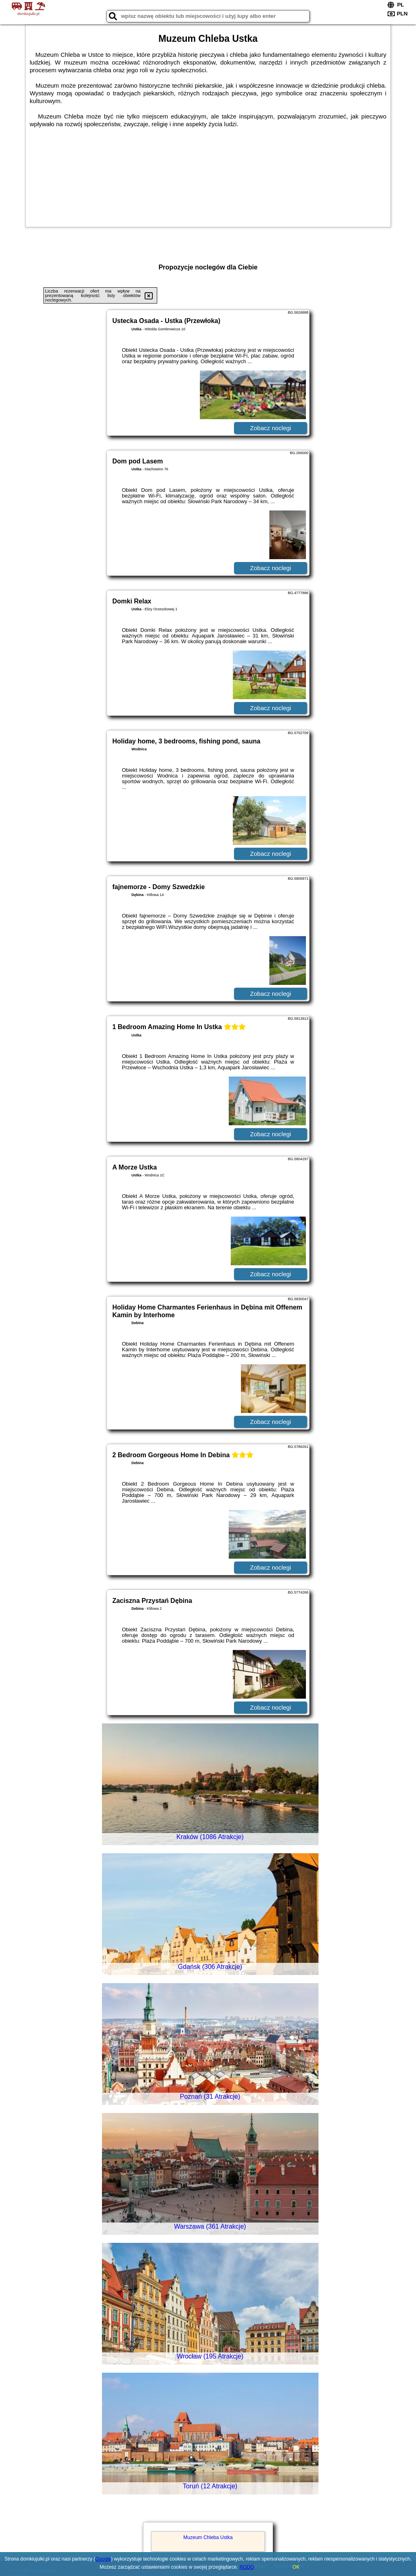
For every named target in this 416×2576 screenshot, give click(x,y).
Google (103, 2559)
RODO (246, 2567)
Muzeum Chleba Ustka (207, 2537)
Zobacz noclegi (270, 427)
